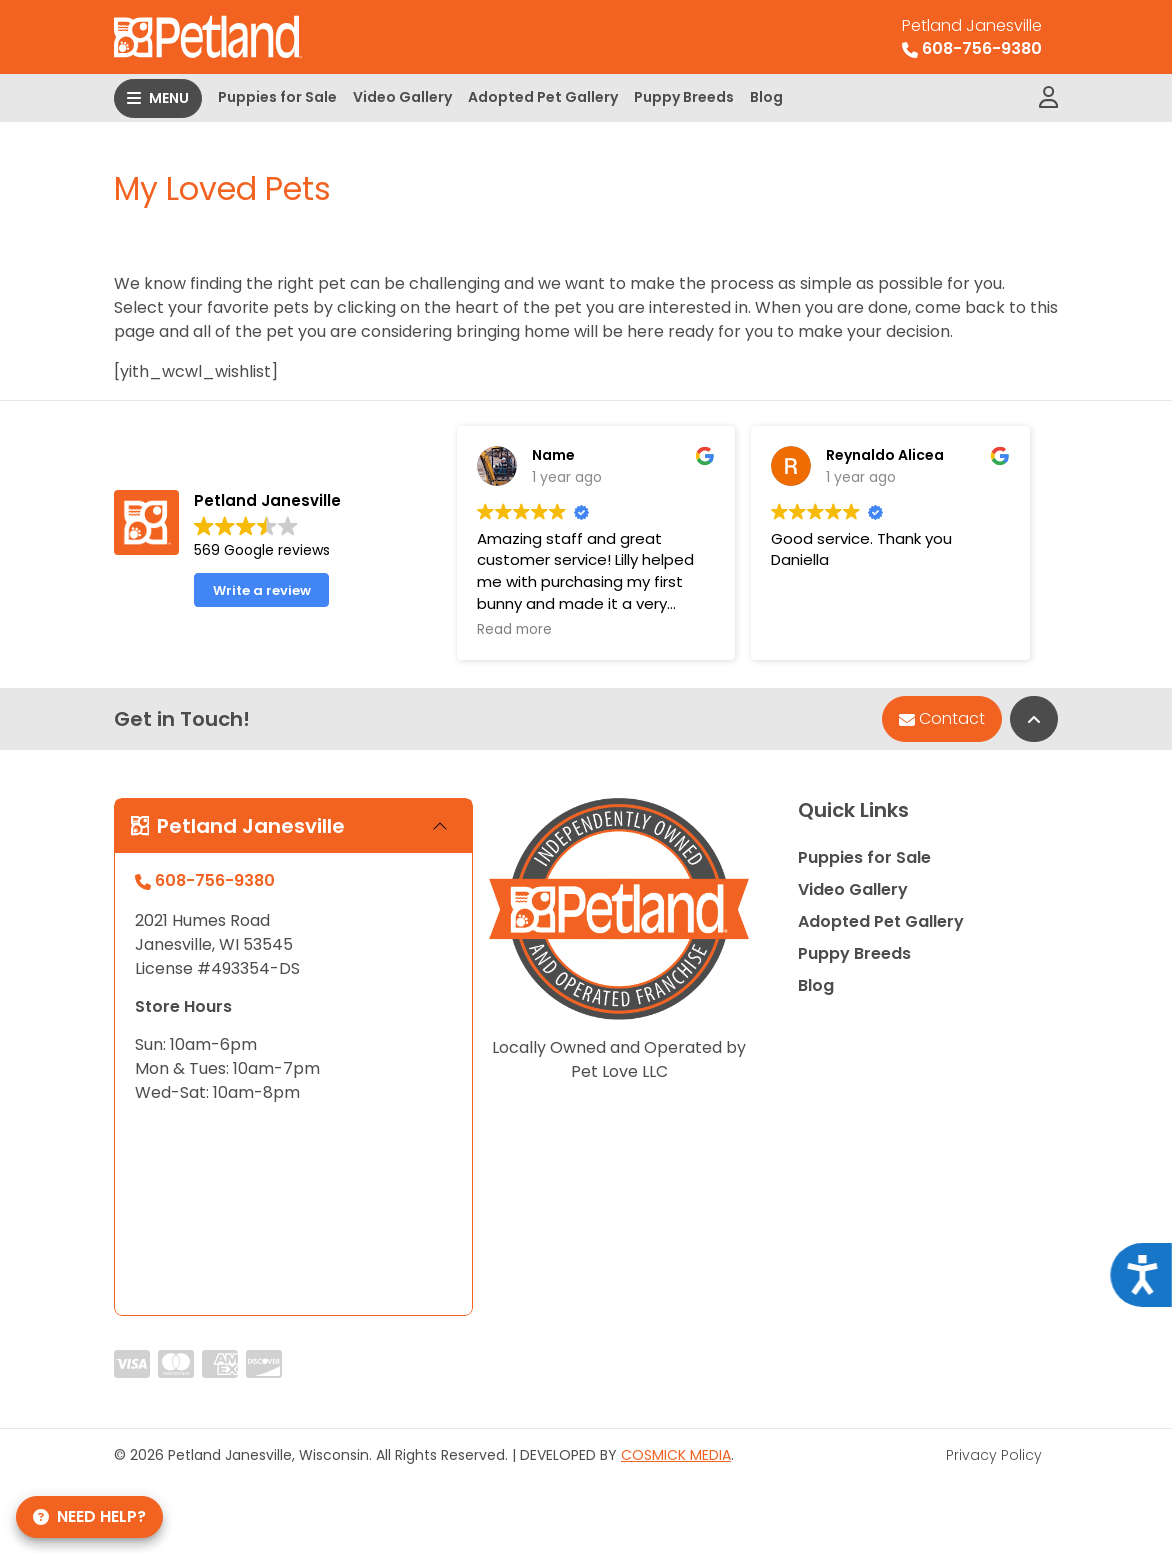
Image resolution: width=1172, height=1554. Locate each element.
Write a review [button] (262, 590)
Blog (766, 97)
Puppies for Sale (277, 97)
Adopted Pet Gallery (543, 97)
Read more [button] (514, 630)
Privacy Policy (994, 1455)
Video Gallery (402, 97)
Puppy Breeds (684, 97)
